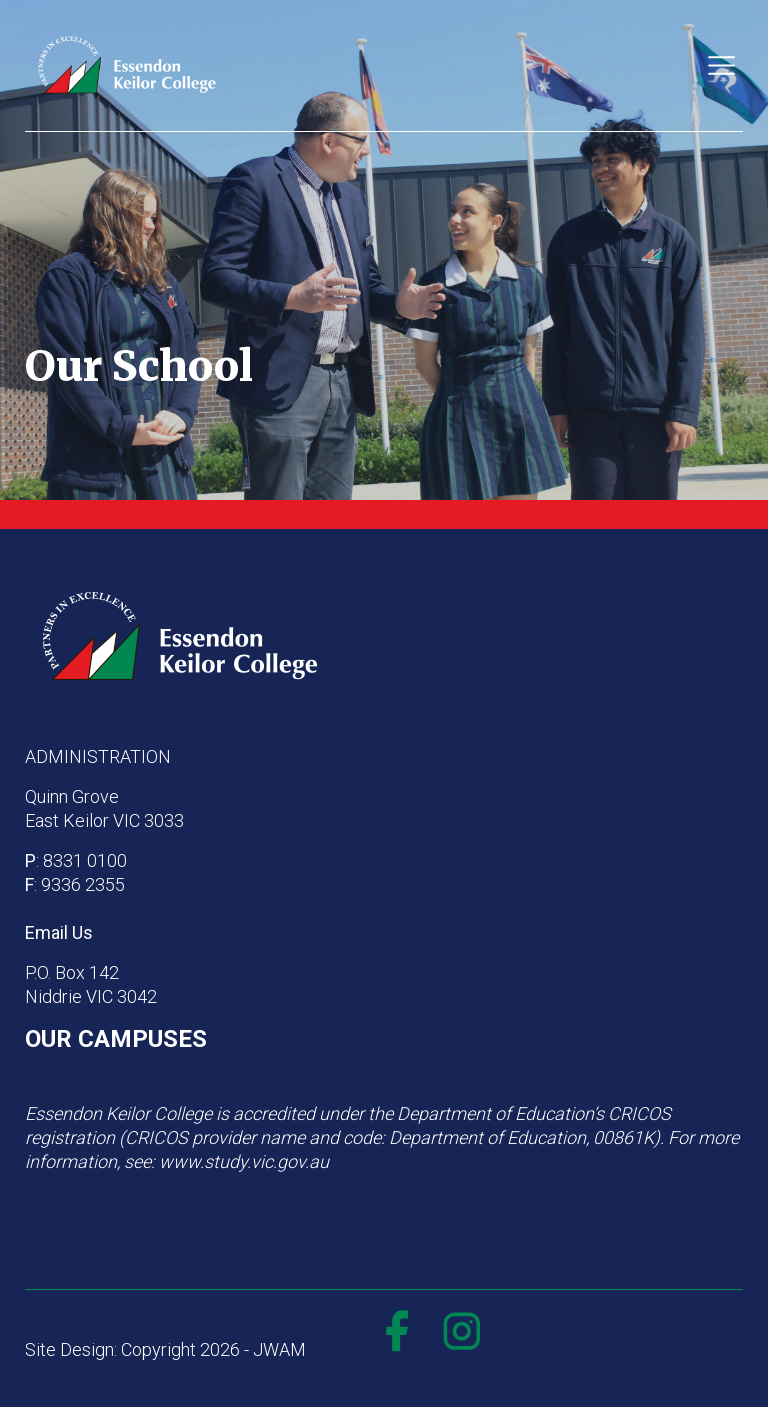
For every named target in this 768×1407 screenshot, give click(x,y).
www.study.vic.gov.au (244, 1161)
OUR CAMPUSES (116, 1039)
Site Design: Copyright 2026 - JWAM (165, 1349)
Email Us (59, 932)
